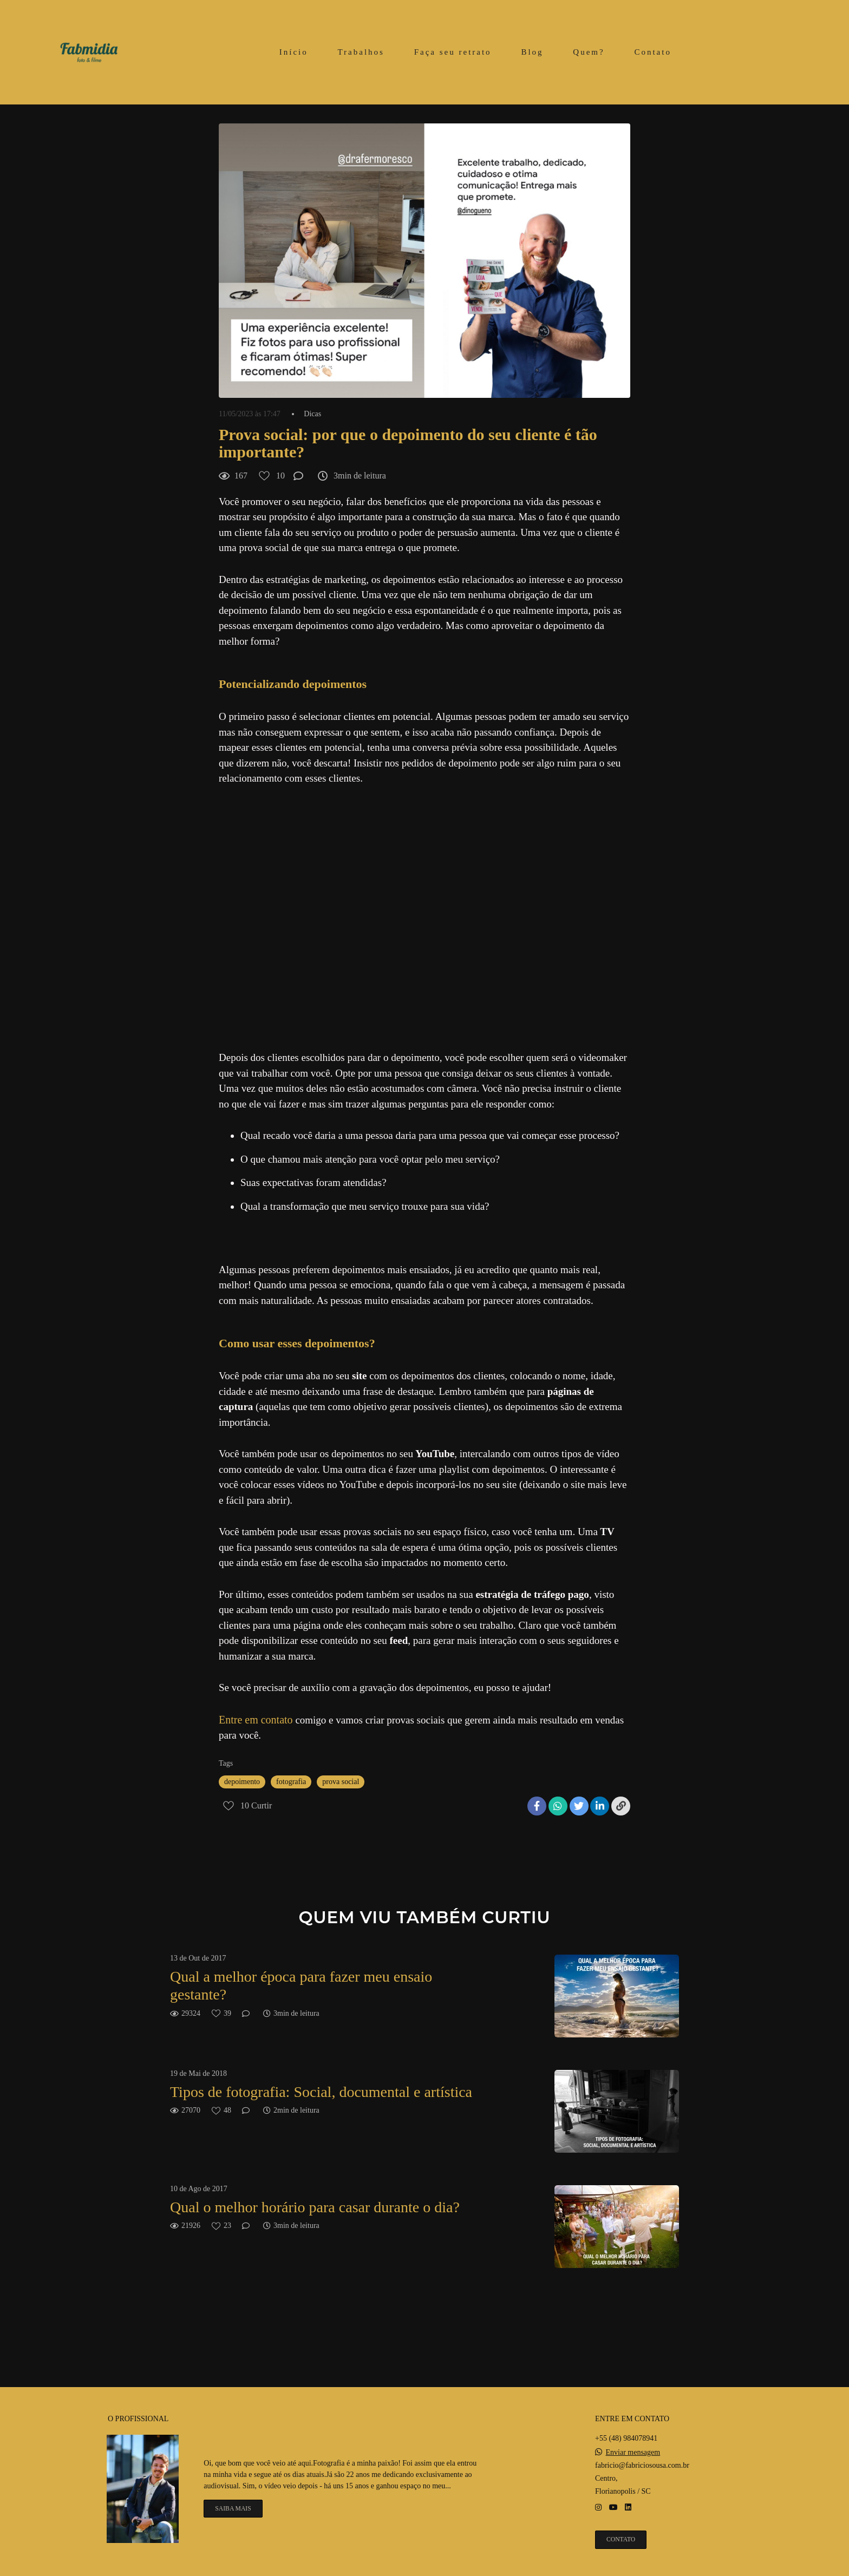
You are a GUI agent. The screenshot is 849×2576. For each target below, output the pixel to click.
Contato (652, 52)
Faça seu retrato (453, 52)
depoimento (242, 1782)
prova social (340, 1782)
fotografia (291, 1782)
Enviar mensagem (633, 2452)
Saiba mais (233, 2508)
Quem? (588, 52)
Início (293, 52)
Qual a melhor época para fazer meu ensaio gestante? (301, 1985)
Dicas (312, 414)
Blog (532, 52)
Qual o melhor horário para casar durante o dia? (315, 2207)
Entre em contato (256, 1720)
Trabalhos (360, 52)
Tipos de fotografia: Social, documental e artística (321, 2091)
